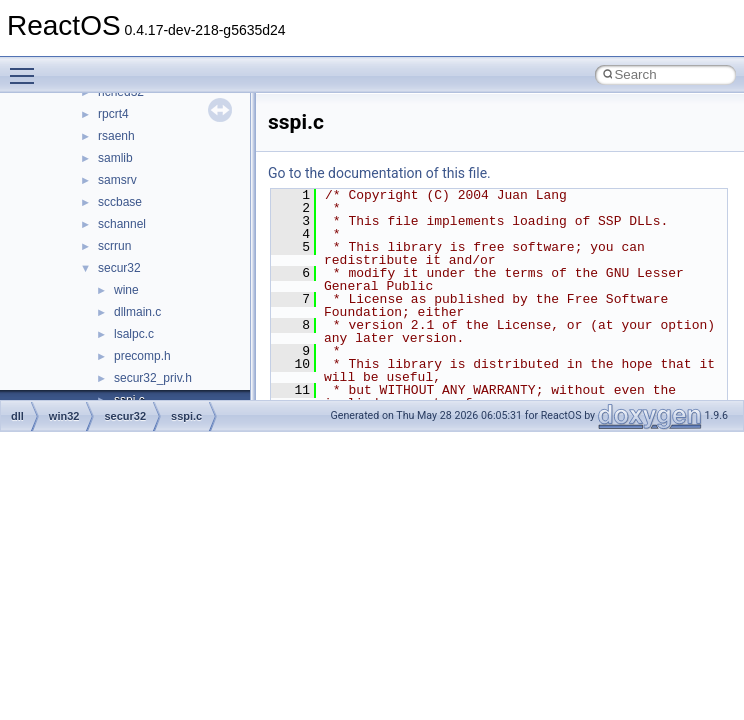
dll (17, 416)
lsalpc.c (134, 334)
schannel (122, 224)
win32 (64, 416)
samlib (115, 158)
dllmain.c (137, 312)
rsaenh (116, 136)
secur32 (119, 268)
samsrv (117, 180)
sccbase (120, 202)
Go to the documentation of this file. (379, 173)
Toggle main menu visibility (27, 67)
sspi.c (186, 416)
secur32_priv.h (153, 378)
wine (126, 290)
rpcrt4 (113, 114)
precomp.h (142, 356)
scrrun (114, 246)
